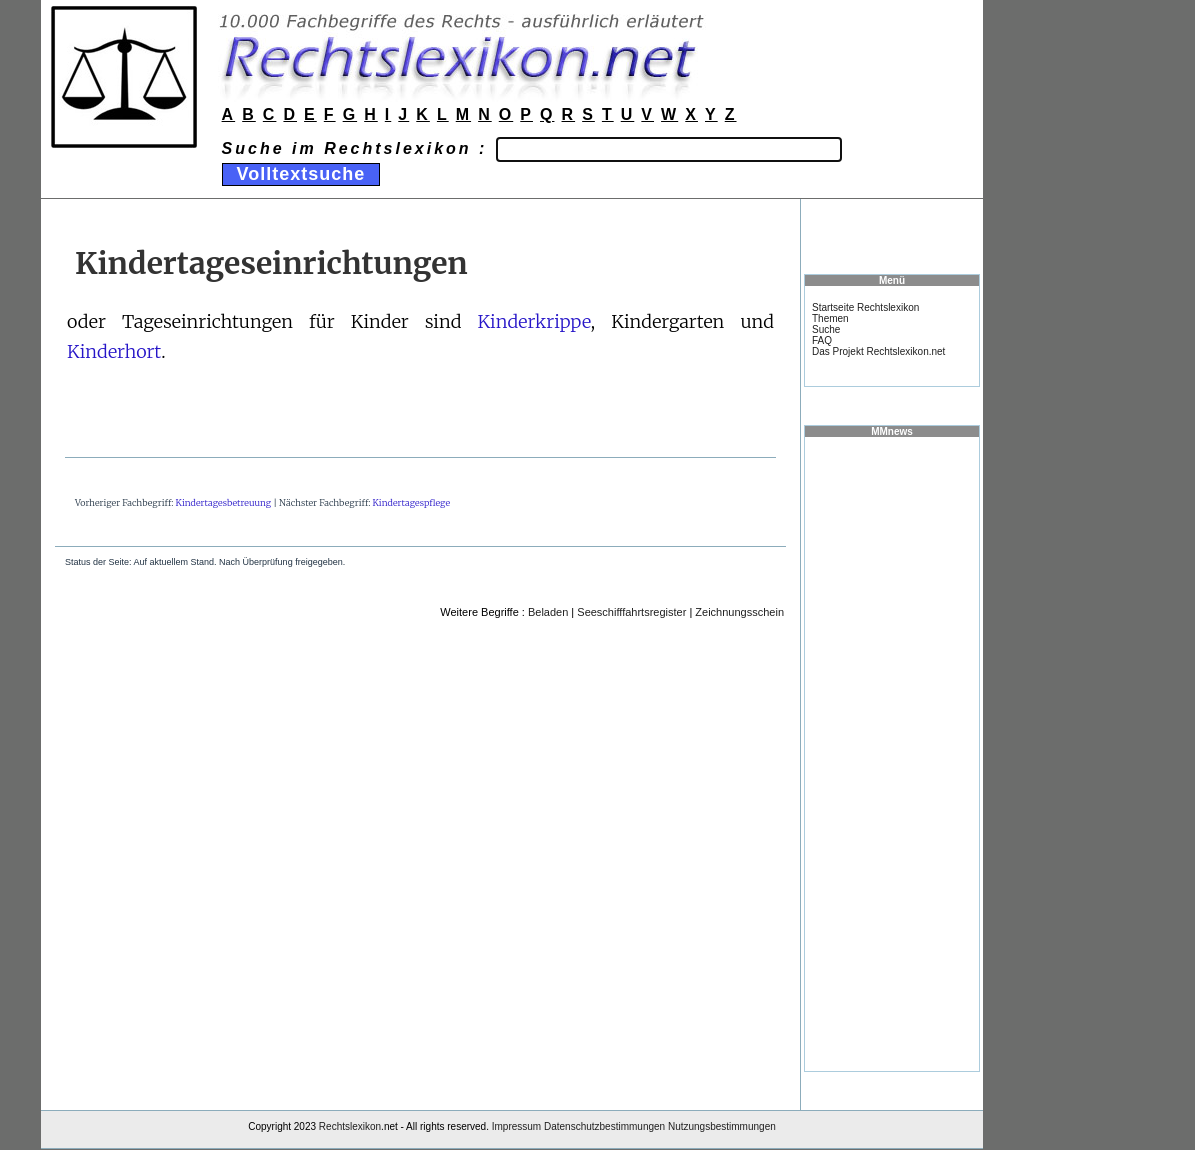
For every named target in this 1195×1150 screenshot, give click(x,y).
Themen (830, 318)
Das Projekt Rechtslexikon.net (878, 351)
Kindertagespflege (411, 502)
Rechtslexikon (350, 1126)
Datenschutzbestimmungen (604, 1126)
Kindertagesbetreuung (223, 502)
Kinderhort (114, 351)
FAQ (822, 340)
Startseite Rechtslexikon (865, 307)
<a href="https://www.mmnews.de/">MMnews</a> (892, 753)
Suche (826, 329)
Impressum (516, 1126)
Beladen (548, 612)
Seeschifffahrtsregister (631, 612)
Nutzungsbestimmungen (722, 1126)
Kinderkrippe (533, 321)
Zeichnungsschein (739, 612)
